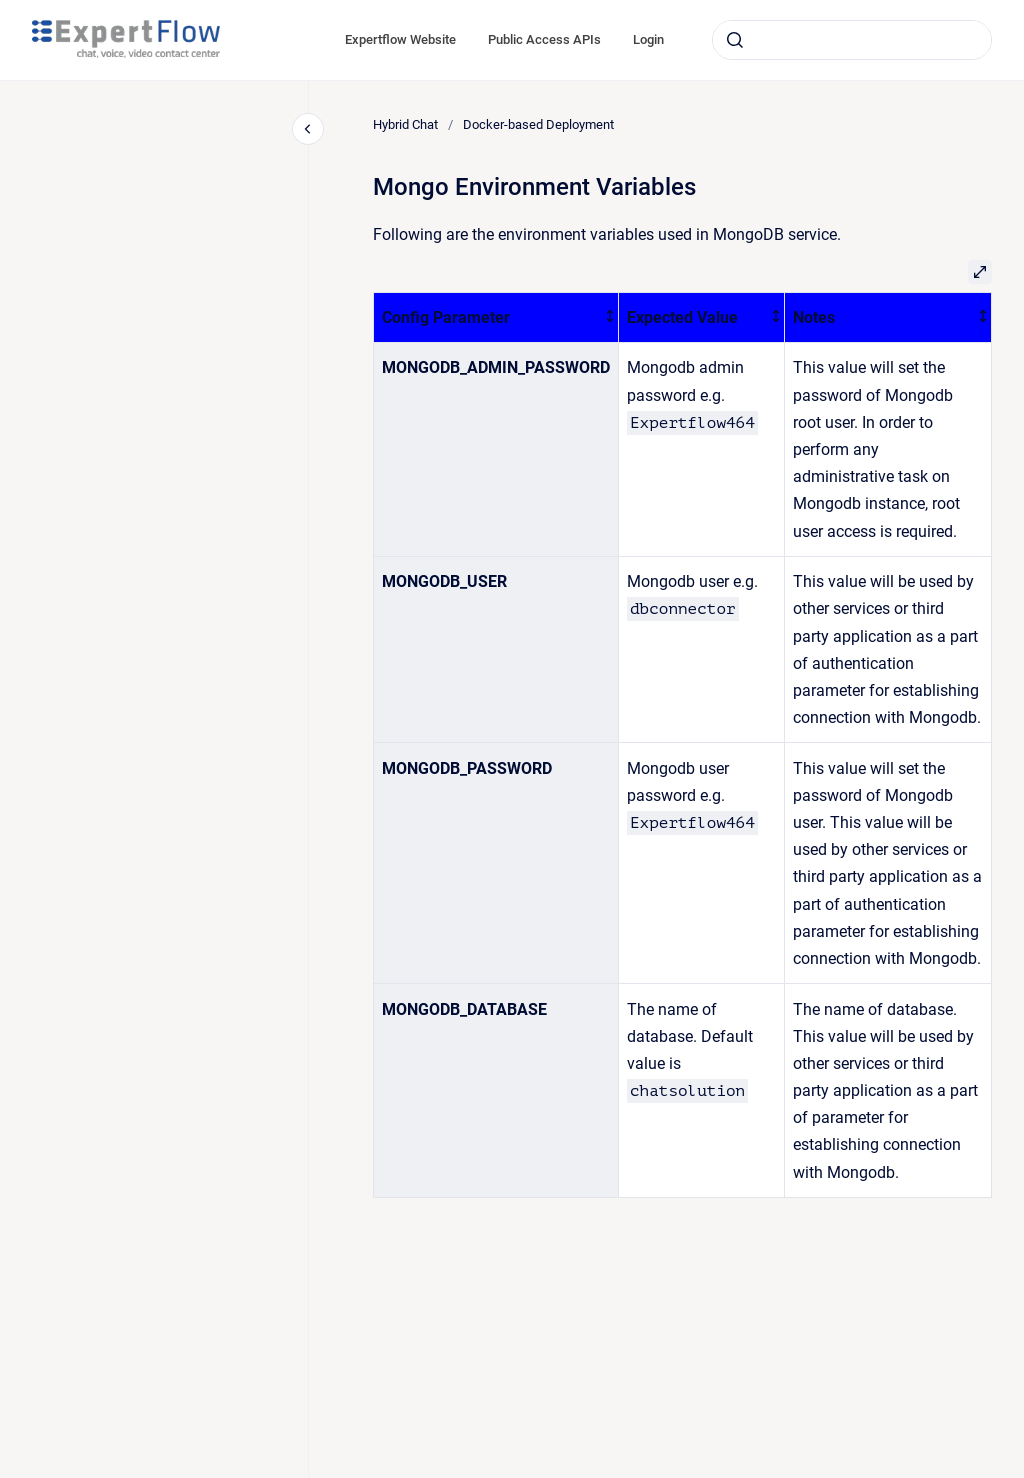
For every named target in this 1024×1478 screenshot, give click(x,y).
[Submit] (735, 40)
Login (648, 39)
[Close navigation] (308, 129)
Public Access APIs (544, 39)
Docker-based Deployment (538, 124)
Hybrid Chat (405, 124)
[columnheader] (496, 317)
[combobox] (852, 40)
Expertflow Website (400, 39)
